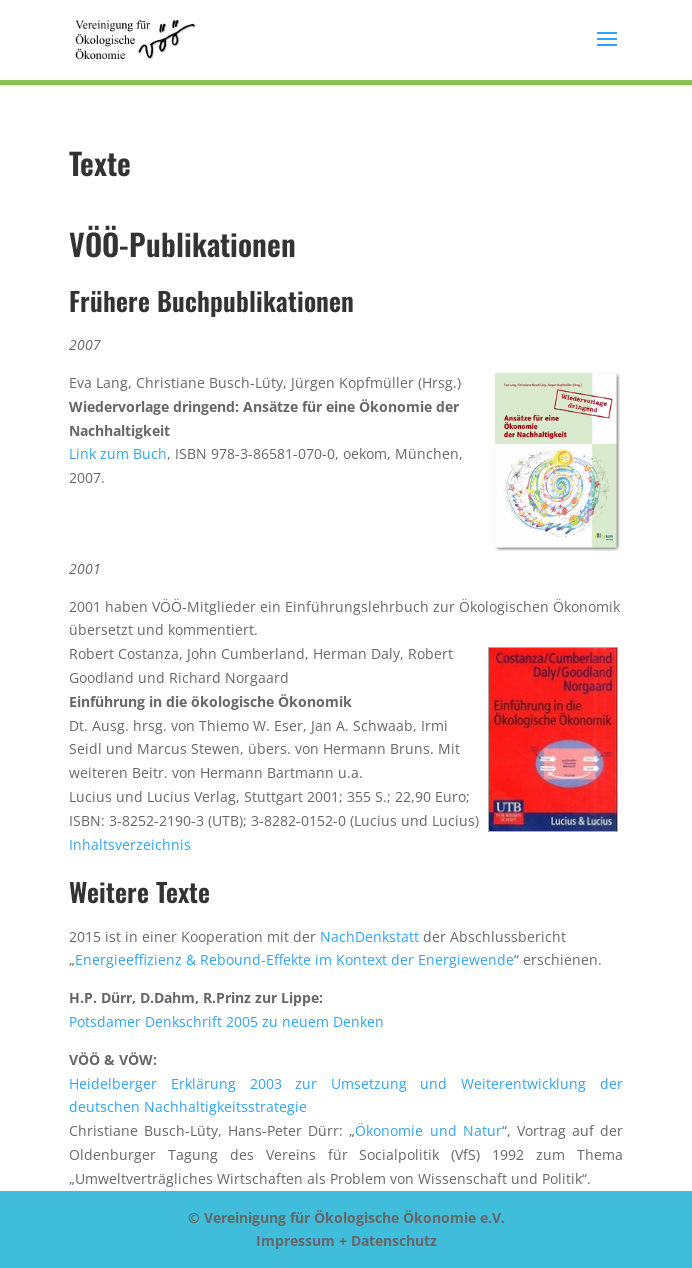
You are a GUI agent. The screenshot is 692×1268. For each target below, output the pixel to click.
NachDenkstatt (369, 936)
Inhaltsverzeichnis (130, 844)
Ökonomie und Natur (428, 1130)
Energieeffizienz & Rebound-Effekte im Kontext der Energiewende (294, 959)
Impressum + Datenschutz (346, 1240)
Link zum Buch (118, 453)
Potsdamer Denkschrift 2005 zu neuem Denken (226, 1021)
